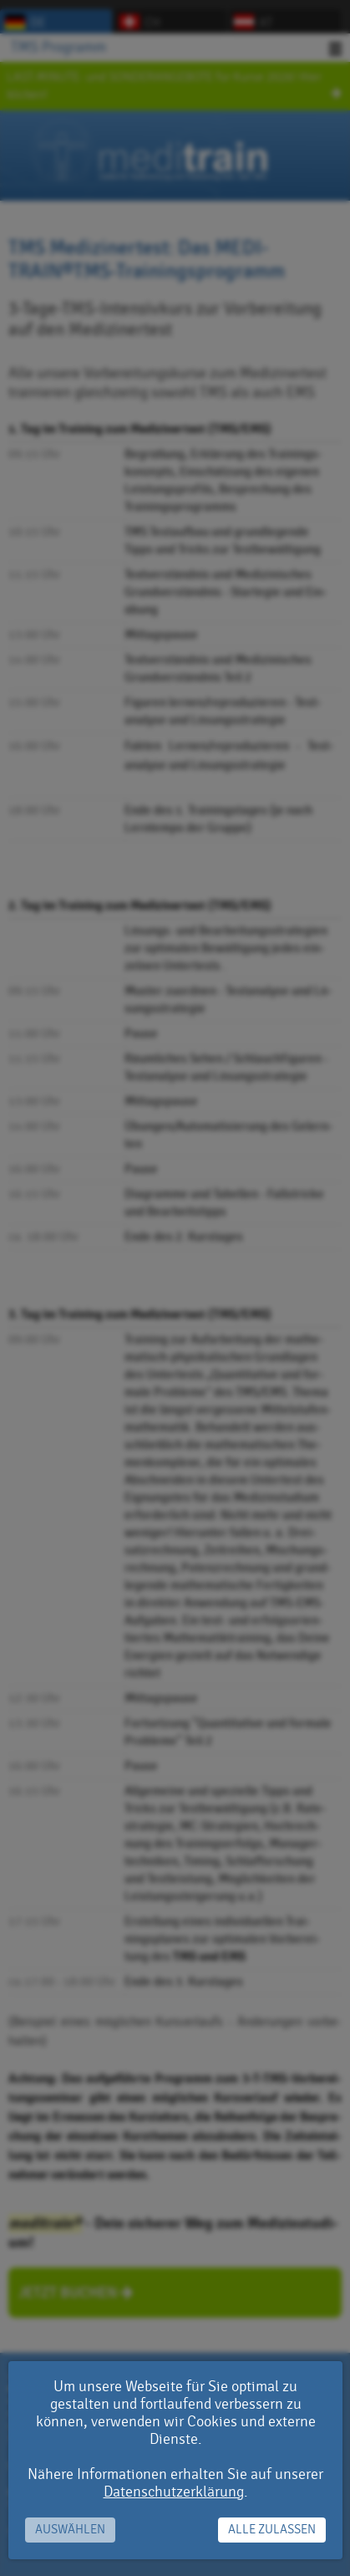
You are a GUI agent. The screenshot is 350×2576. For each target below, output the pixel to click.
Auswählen (70, 2529)
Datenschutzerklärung (174, 2492)
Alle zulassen (272, 2529)
